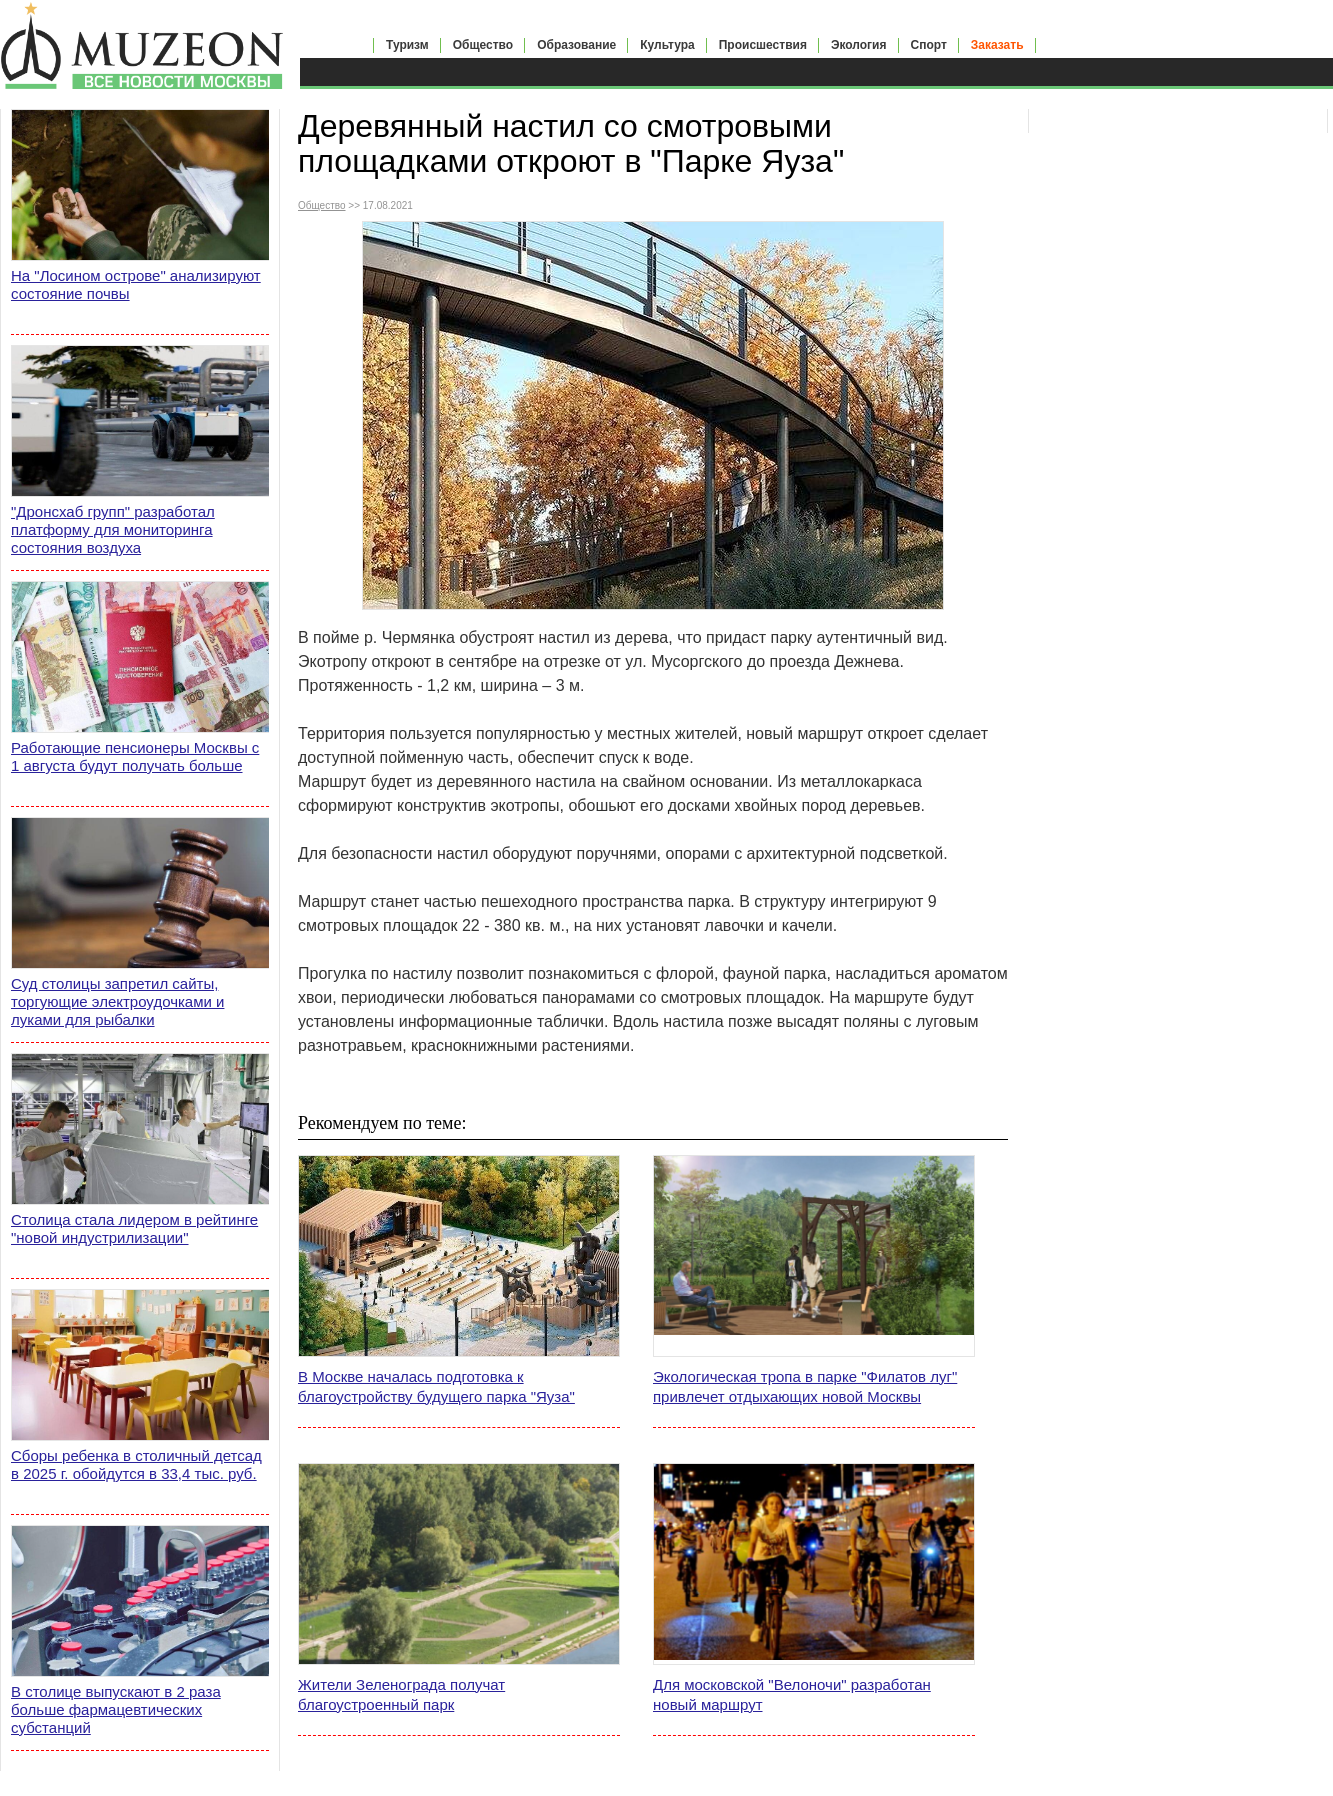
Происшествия (763, 45)
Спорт (929, 45)
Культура (667, 45)
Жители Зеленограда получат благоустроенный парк (401, 1694)
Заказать (997, 45)
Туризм (407, 45)
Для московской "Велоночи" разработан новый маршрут (792, 1694)
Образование (576, 45)
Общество (483, 45)
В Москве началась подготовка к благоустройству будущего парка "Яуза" (436, 1386)
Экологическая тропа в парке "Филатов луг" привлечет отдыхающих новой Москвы (805, 1386)
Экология (859, 45)
